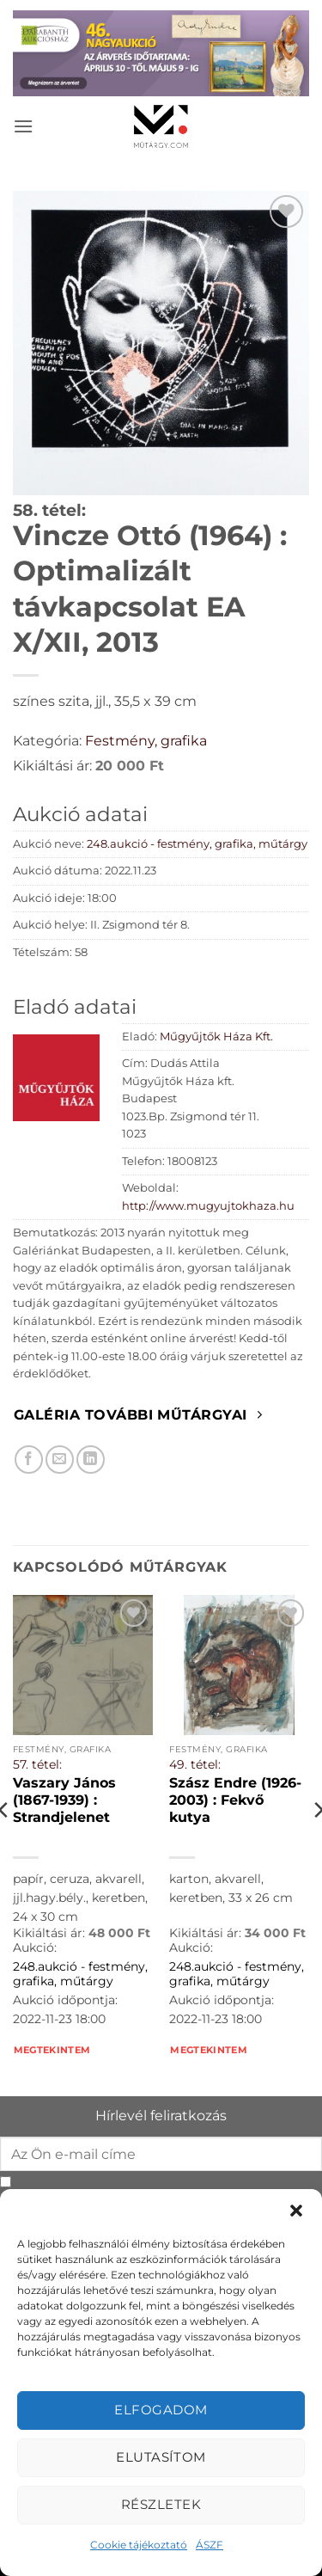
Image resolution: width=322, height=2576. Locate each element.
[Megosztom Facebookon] (29, 1459)
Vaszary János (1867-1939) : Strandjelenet (64, 1800)
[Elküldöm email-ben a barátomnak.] (60, 1459)
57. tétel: (37, 1764)
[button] (296, 2210)
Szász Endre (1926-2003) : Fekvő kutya (235, 1800)
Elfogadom (160, 2409)
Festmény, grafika (146, 741)
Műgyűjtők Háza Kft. (216, 1036)
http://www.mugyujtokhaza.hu (208, 1205)
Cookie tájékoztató (138, 2544)
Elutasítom (161, 2457)
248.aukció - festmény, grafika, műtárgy (197, 843)
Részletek (161, 2504)
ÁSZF (209, 2544)
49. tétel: (195, 1764)
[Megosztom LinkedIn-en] (90, 1459)
